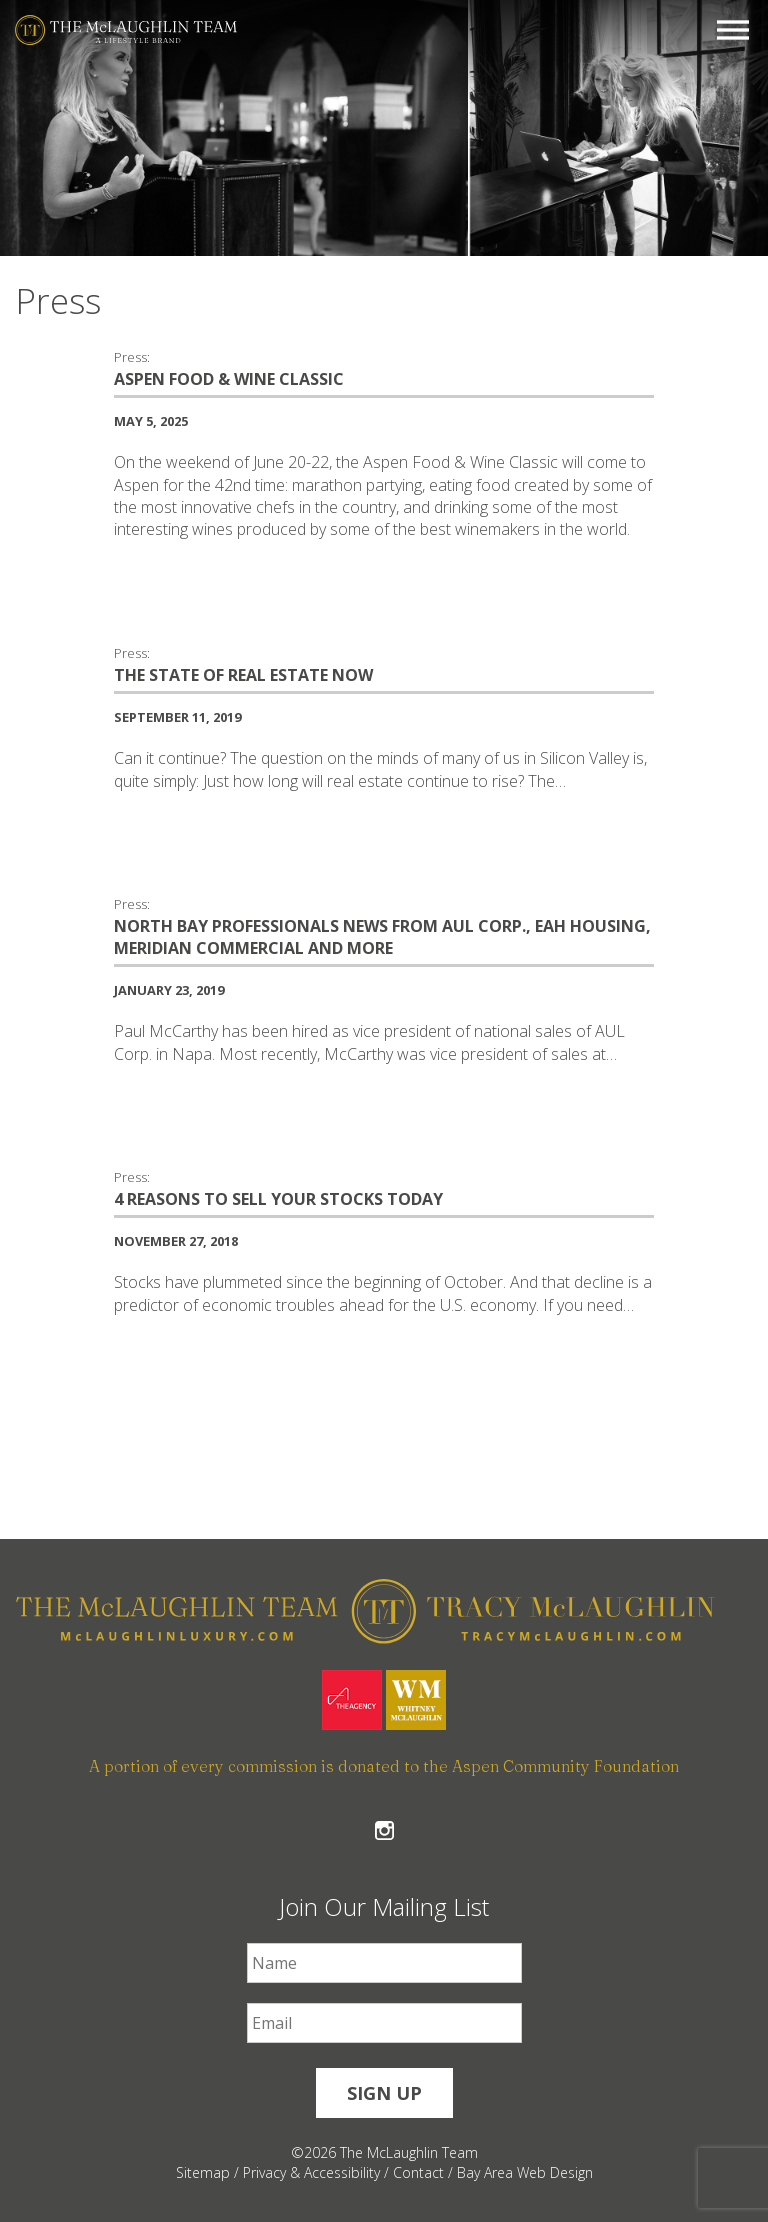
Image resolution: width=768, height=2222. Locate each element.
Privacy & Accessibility (311, 2172)
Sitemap (203, 2172)
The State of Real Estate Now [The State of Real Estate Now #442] (243, 675)
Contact (418, 2172)
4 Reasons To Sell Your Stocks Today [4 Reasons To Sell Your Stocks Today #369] (278, 1199)
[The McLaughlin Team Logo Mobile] (126, 30)
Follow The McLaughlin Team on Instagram (384, 1830)
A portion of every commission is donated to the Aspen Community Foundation (384, 1766)
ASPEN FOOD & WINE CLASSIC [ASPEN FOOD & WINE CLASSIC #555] (229, 379)
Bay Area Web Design (525, 2172)
